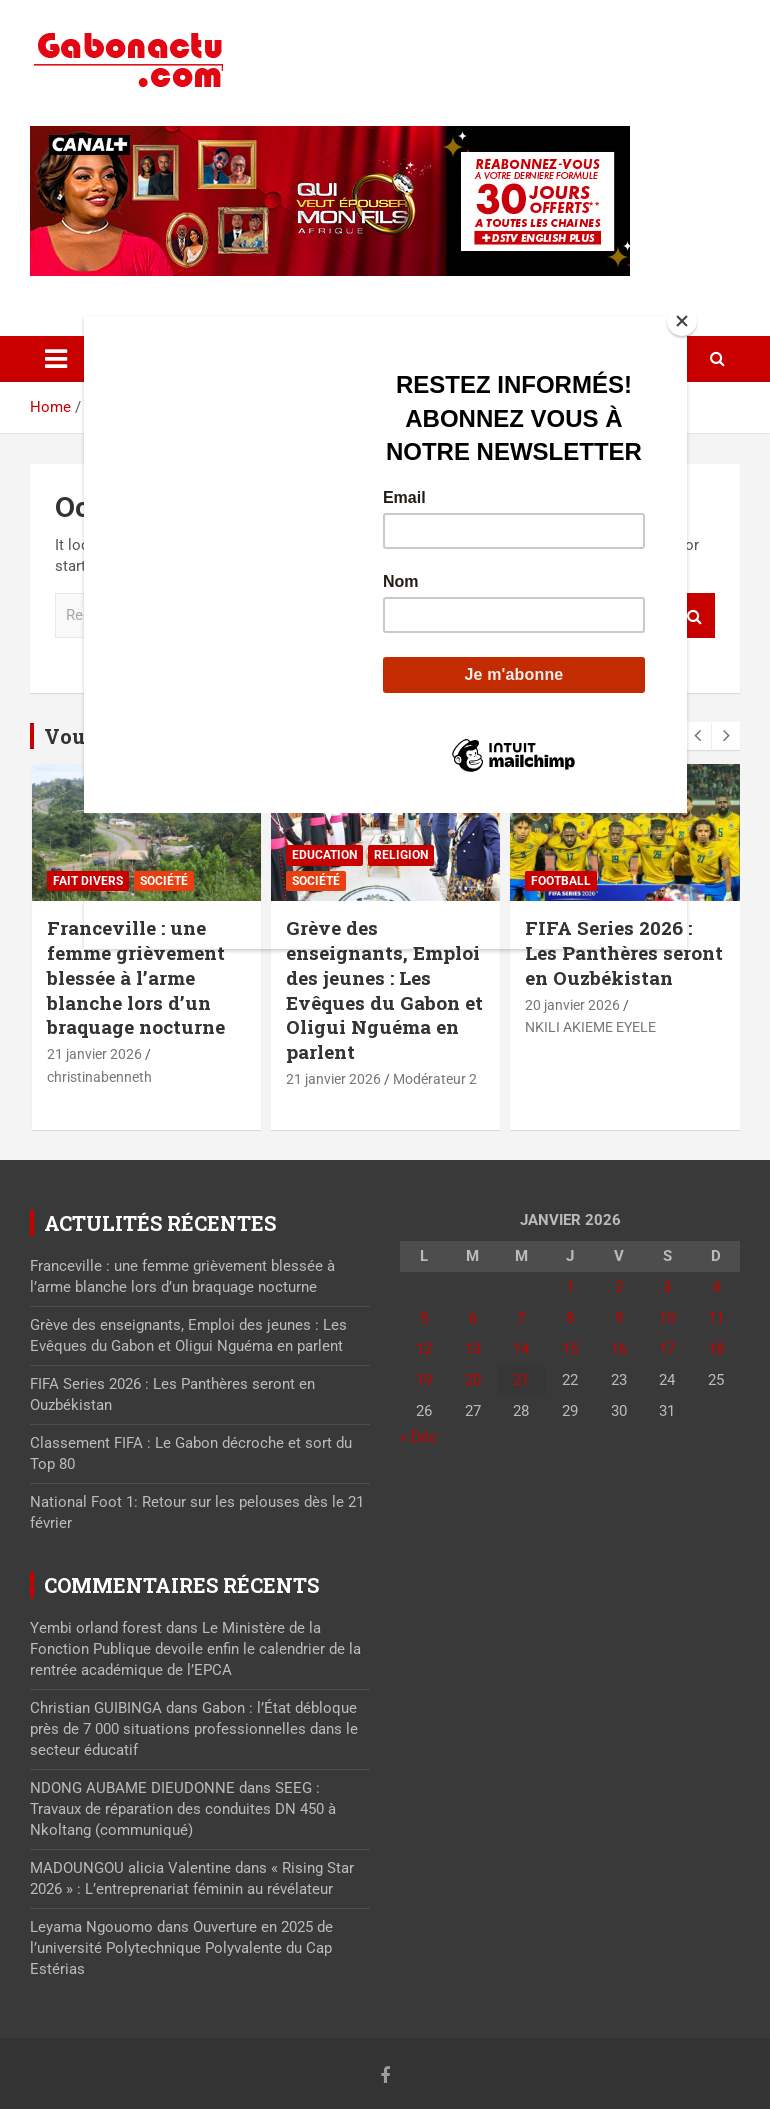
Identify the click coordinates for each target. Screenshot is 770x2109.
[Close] (682, 321)
